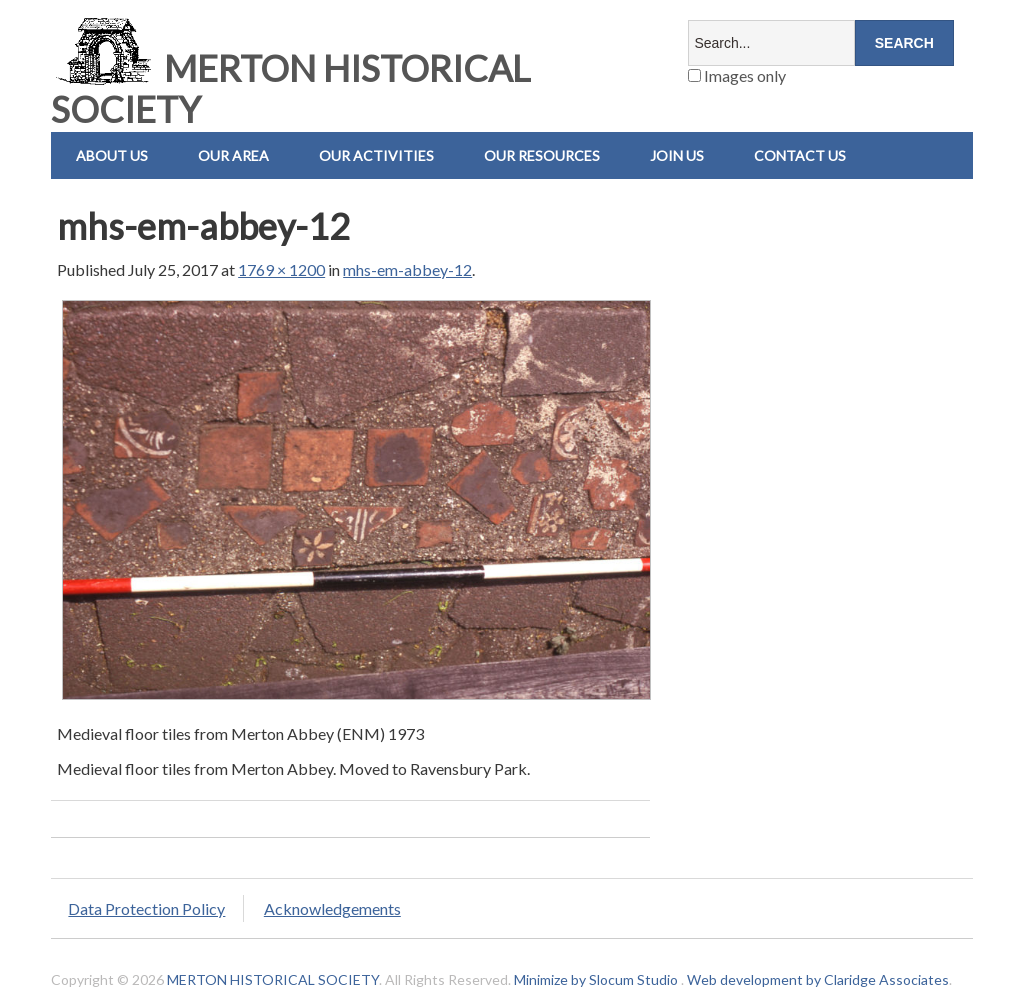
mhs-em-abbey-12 (407, 269)
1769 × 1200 (281, 269)
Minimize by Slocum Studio (596, 979)
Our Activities (376, 155)
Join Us (677, 155)
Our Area (233, 155)
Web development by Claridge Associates (818, 979)
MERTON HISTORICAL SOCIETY (290, 88)
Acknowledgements (332, 908)
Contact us (800, 155)
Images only (737, 75)
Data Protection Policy (146, 908)
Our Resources (542, 155)
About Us (112, 155)
